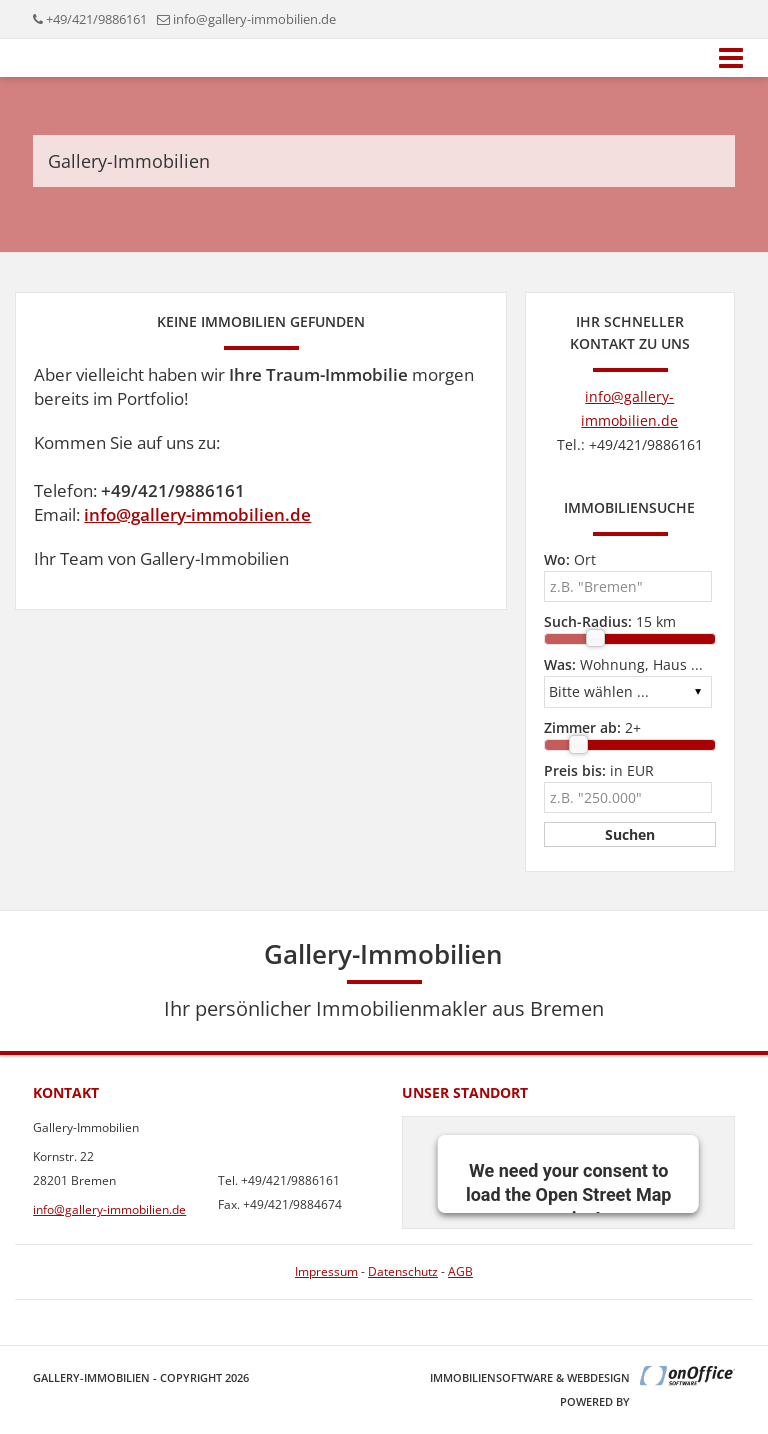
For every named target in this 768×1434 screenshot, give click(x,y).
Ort (570, 559)
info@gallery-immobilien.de (254, 19)
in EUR (599, 770)
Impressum (326, 1271)
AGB (460, 1271)
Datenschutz (403, 1271)
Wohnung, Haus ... (623, 664)
